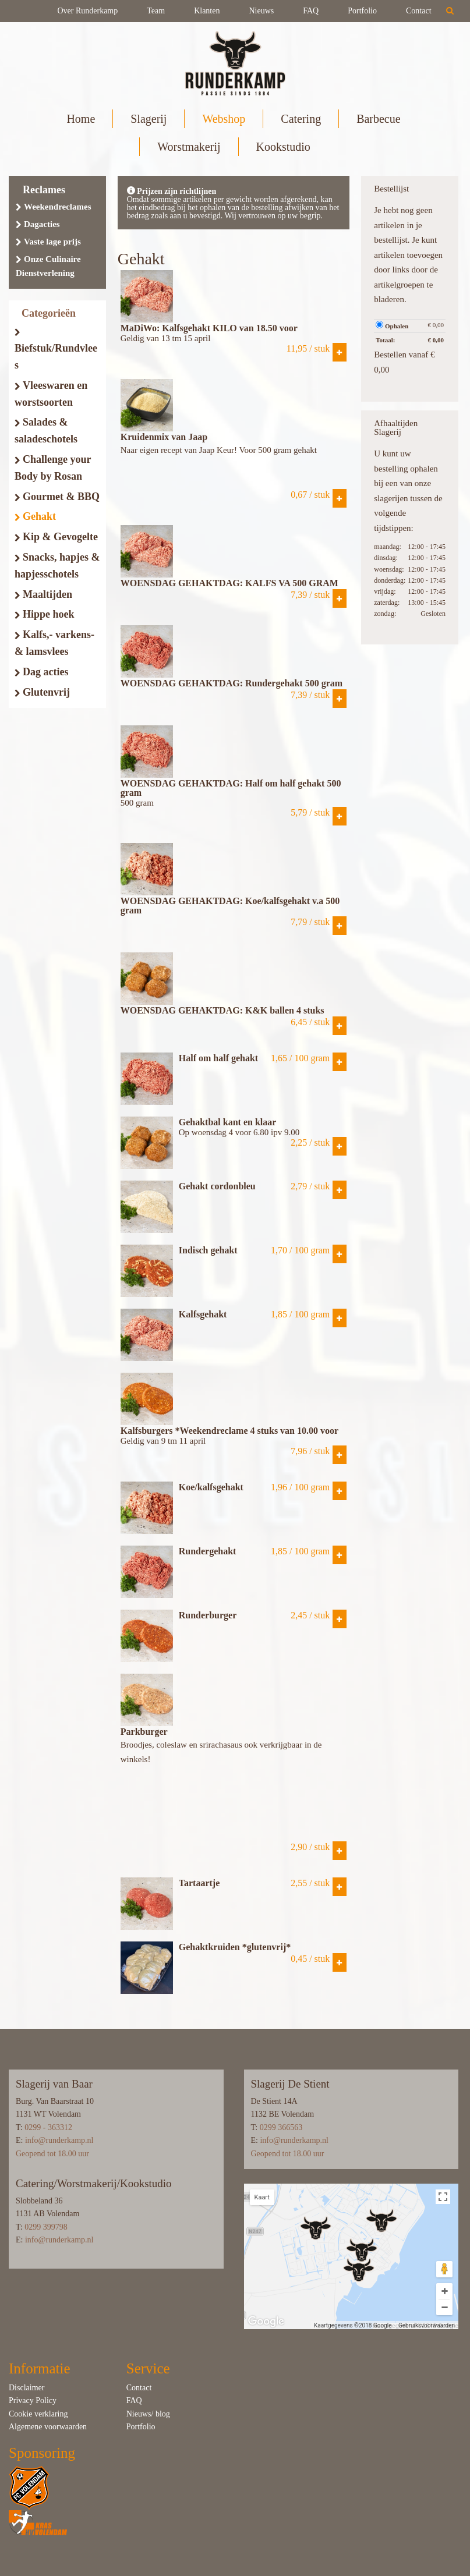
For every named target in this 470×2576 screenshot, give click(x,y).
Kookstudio (283, 146)
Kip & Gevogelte (56, 537)
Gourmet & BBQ (57, 496)
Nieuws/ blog (148, 2414)
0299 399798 (46, 2227)
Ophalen (392, 325)
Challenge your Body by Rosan (53, 467)
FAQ (311, 10)
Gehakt (35, 516)
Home (80, 118)
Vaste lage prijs (48, 241)
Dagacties (38, 224)
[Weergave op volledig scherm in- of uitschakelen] (443, 2196)
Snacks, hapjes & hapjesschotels (57, 565)
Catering (301, 118)
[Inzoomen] (444, 2291)
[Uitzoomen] (444, 2307)
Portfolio (362, 10)
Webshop (223, 118)
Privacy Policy (32, 2400)
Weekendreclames (53, 206)
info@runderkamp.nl (59, 2140)
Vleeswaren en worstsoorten (51, 394)
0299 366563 (281, 2127)
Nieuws (261, 10)
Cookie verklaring (38, 2414)
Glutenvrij (42, 692)
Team (156, 10)
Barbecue (378, 118)
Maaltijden (43, 594)
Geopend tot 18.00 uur (52, 2153)
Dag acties (41, 672)
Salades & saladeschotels (46, 430)
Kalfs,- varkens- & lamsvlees (54, 643)
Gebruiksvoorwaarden (426, 2325)
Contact (419, 10)
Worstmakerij (188, 146)
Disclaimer (26, 2387)
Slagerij (148, 118)
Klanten (207, 10)
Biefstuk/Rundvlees (56, 349)
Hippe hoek (45, 614)
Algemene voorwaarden (48, 2426)
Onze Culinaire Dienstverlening (48, 266)
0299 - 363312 (48, 2127)
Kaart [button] (262, 2197)
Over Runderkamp (87, 10)
